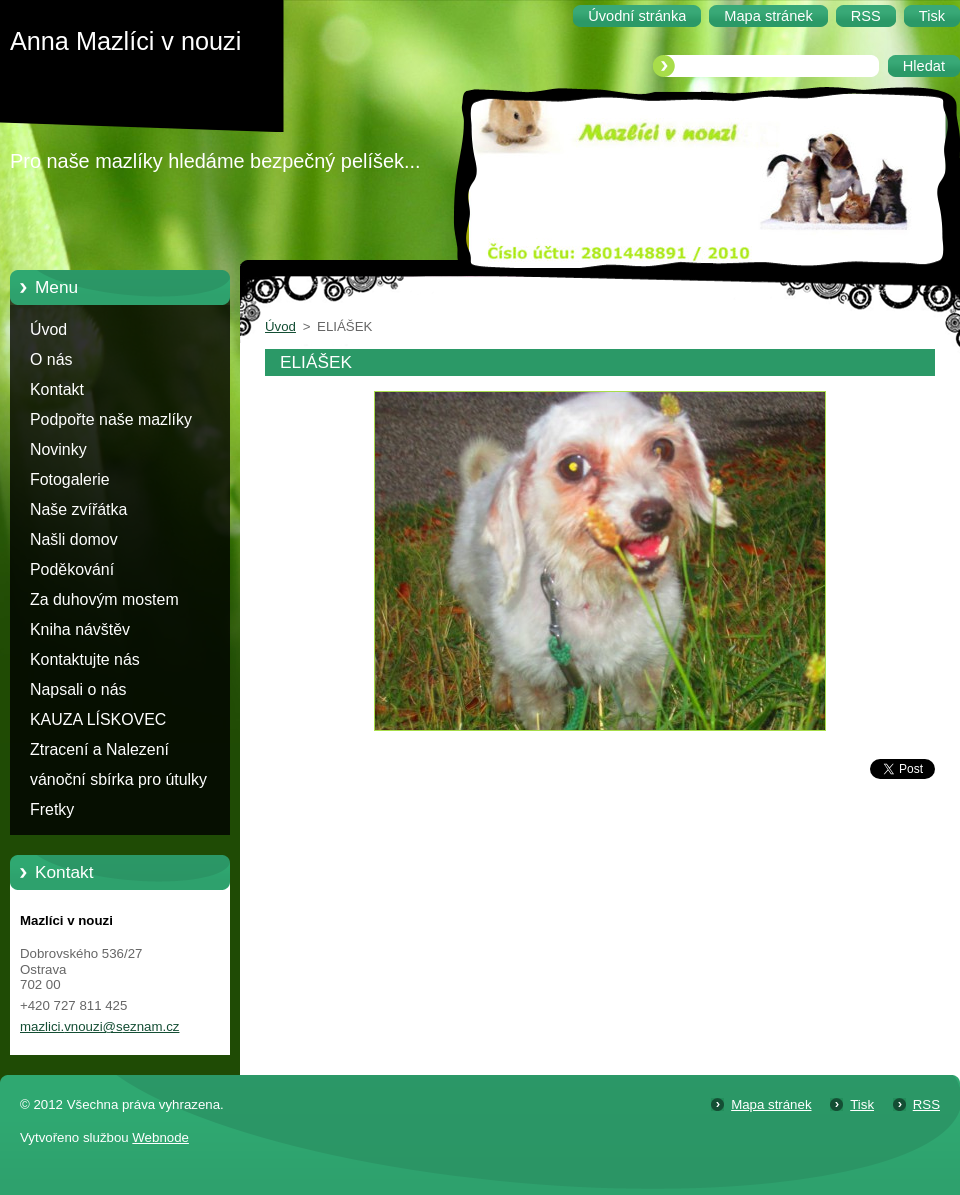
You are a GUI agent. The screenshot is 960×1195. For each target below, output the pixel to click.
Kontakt (57, 389)
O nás (51, 359)
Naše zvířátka (78, 509)
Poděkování (72, 569)
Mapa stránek (771, 1104)
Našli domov (74, 539)
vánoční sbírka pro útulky (118, 779)
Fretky (52, 809)
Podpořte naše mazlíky (111, 419)
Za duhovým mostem (104, 599)
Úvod (48, 329)
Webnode (160, 1137)
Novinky (58, 449)
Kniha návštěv (80, 629)
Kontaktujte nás (85, 659)
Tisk (862, 1104)
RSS (926, 1104)
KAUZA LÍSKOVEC (98, 719)
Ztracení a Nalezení (99, 749)
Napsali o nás (78, 689)
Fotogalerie (70, 479)
